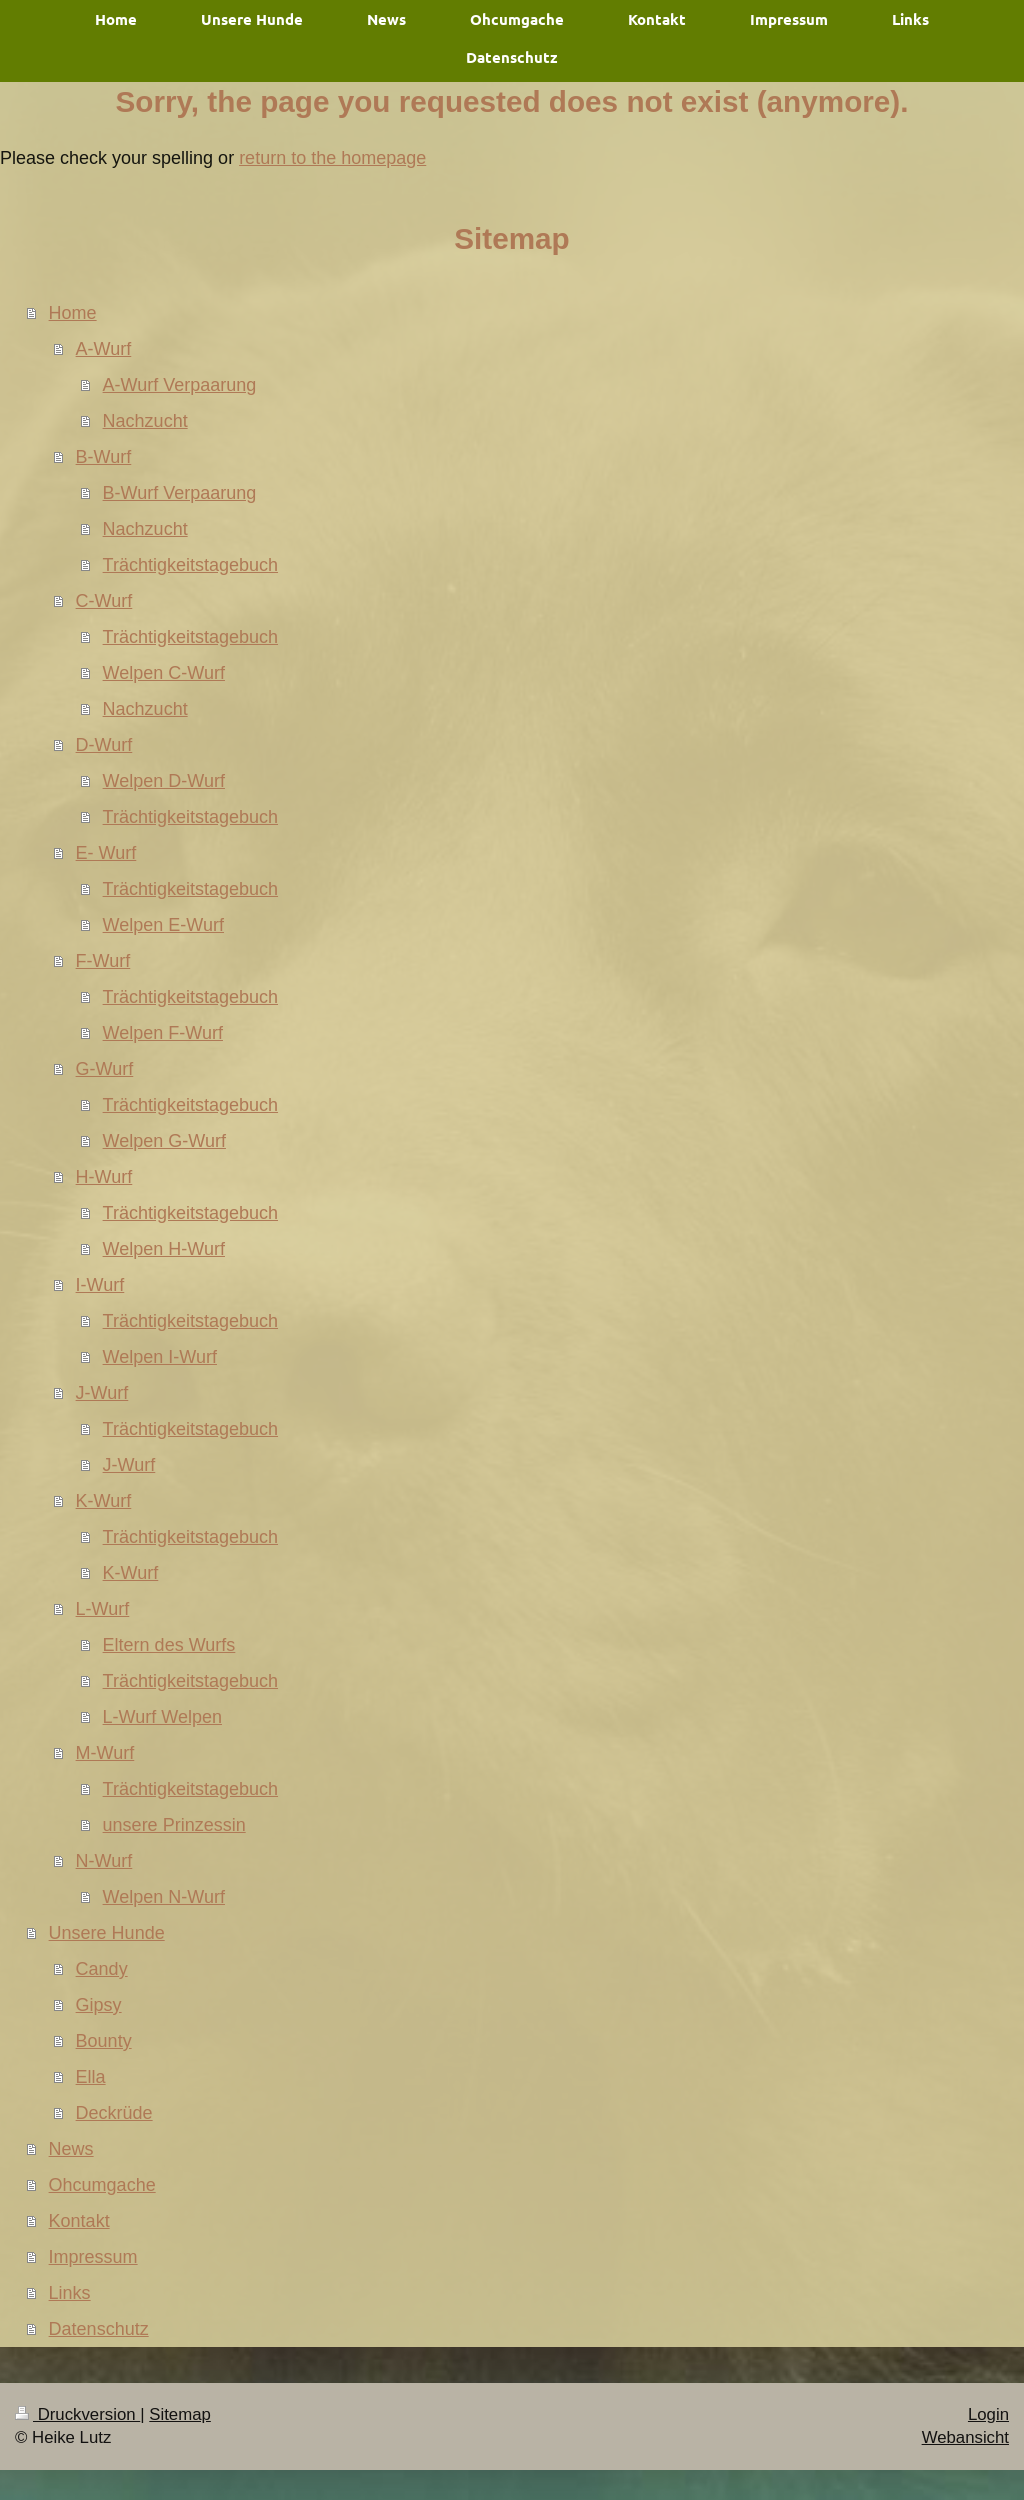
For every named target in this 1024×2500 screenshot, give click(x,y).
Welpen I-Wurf (160, 1357)
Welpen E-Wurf (163, 925)
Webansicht (965, 2437)
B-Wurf (104, 457)
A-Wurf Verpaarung (180, 385)
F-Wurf (103, 961)
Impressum (93, 2257)
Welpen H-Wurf (164, 1249)
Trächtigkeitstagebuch (190, 565)
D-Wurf (104, 745)
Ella (91, 2077)
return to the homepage (332, 158)
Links (70, 2293)
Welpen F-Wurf (163, 1033)
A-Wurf (104, 349)
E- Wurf (106, 853)
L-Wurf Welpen (162, 1717)
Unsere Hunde (107, 1933)
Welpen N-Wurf (164, 1897)
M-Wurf (105, 1753)
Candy (102, 1969)
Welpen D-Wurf (164, 781)
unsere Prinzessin (174, 1825)
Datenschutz (99, 2329)
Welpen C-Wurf (164, 673)
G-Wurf (105, 1069)
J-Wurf (102, 1393)
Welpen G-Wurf (164, 1141)
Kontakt (79, 2221)
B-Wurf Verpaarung (180, 493)
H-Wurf (104, 1177)
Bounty (104, 2041)
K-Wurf (104, 1501)
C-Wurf (104, 601)
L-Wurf (103, 1609)
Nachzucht (145, 421)
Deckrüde (114, 2113)
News (71, 2149)
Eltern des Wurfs (169, 1645)
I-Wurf (100, 1285)
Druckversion (77, 2414)
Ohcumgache (102, 2185)
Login (988, 2414)
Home (73, 313)
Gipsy (99, 2005)
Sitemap (180, 2414)
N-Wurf (104, 1861)
